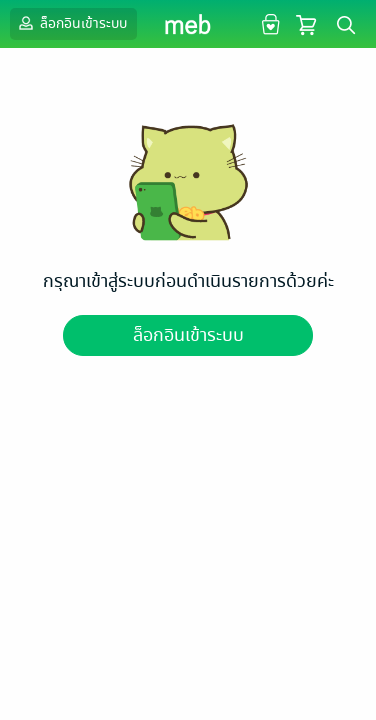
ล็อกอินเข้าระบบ (71, 23)
